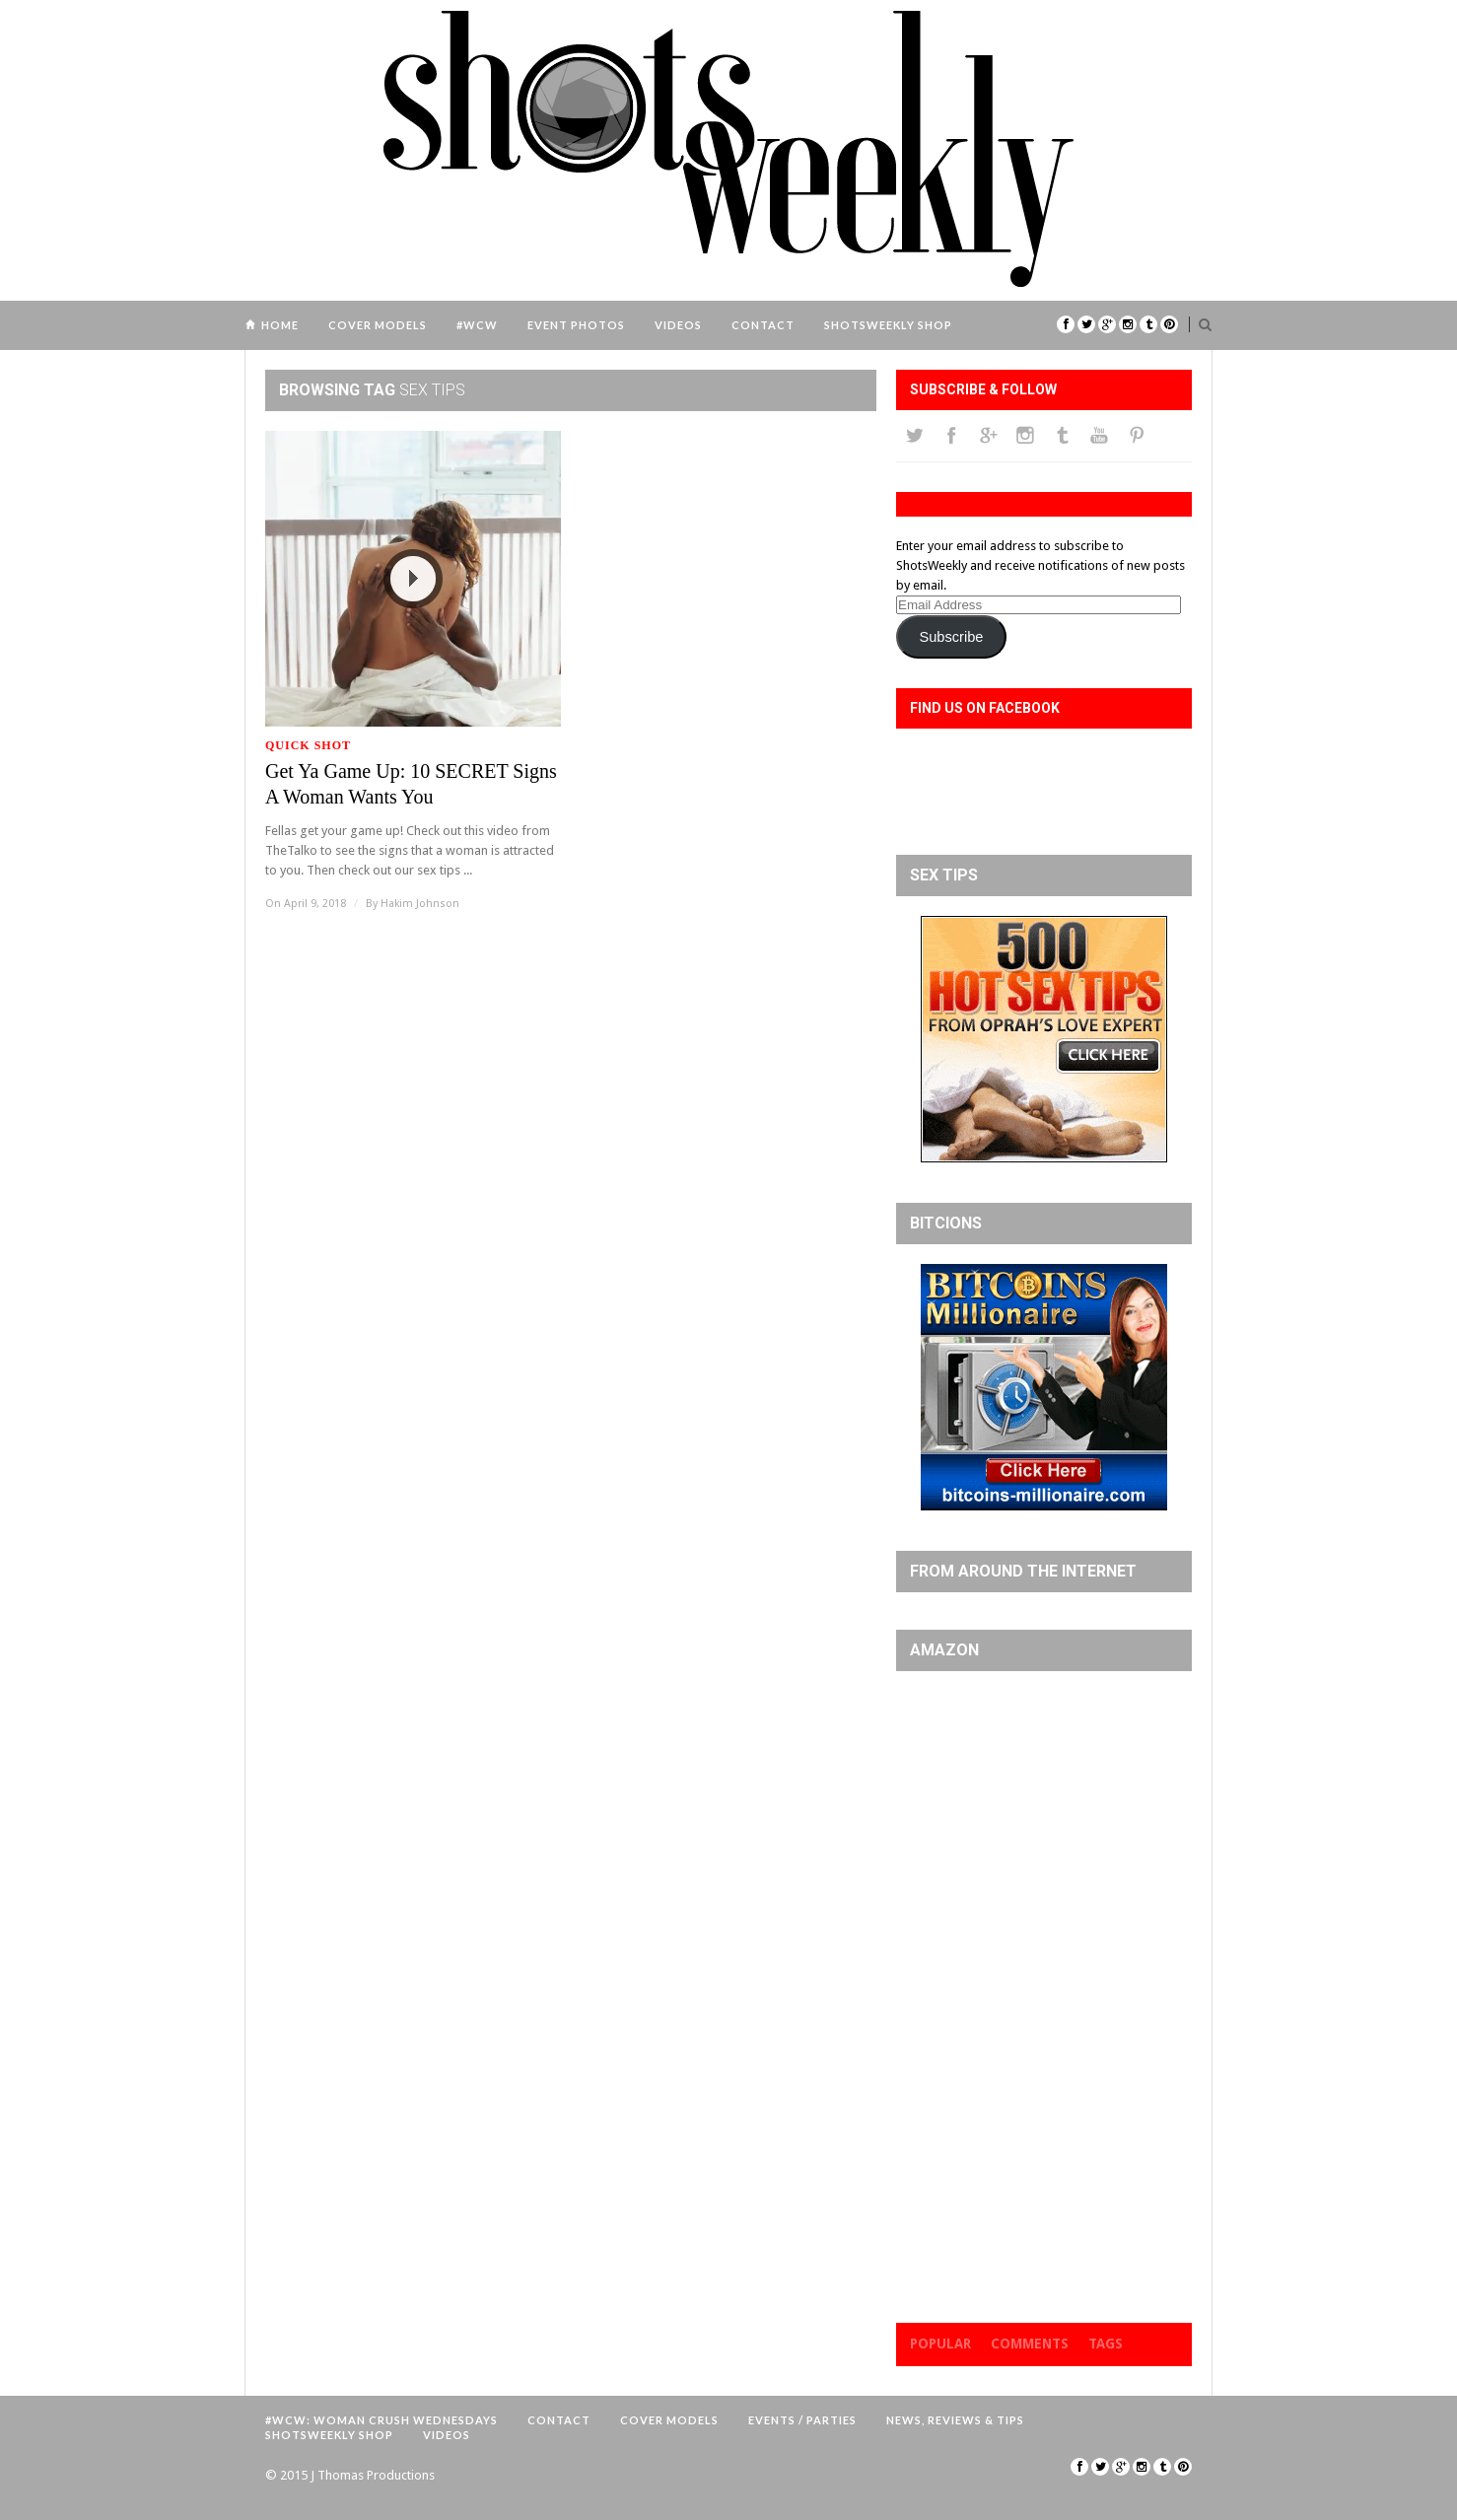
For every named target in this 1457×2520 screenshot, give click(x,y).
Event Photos (576, 324)
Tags (1105, 2343)
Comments (1030, 2343)
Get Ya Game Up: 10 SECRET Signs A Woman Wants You (411, 783)
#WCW (477, 324)
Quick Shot (308, 745)
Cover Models (377, 324)
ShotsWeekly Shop (888, 324)
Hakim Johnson (420, 903)
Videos (678, 324)
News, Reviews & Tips (955, 2420)
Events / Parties (802, 2420)
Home (280, 324)
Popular (940, 2343)
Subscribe (951, 637)
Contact (763, 324)
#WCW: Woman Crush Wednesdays (381, 2420)
